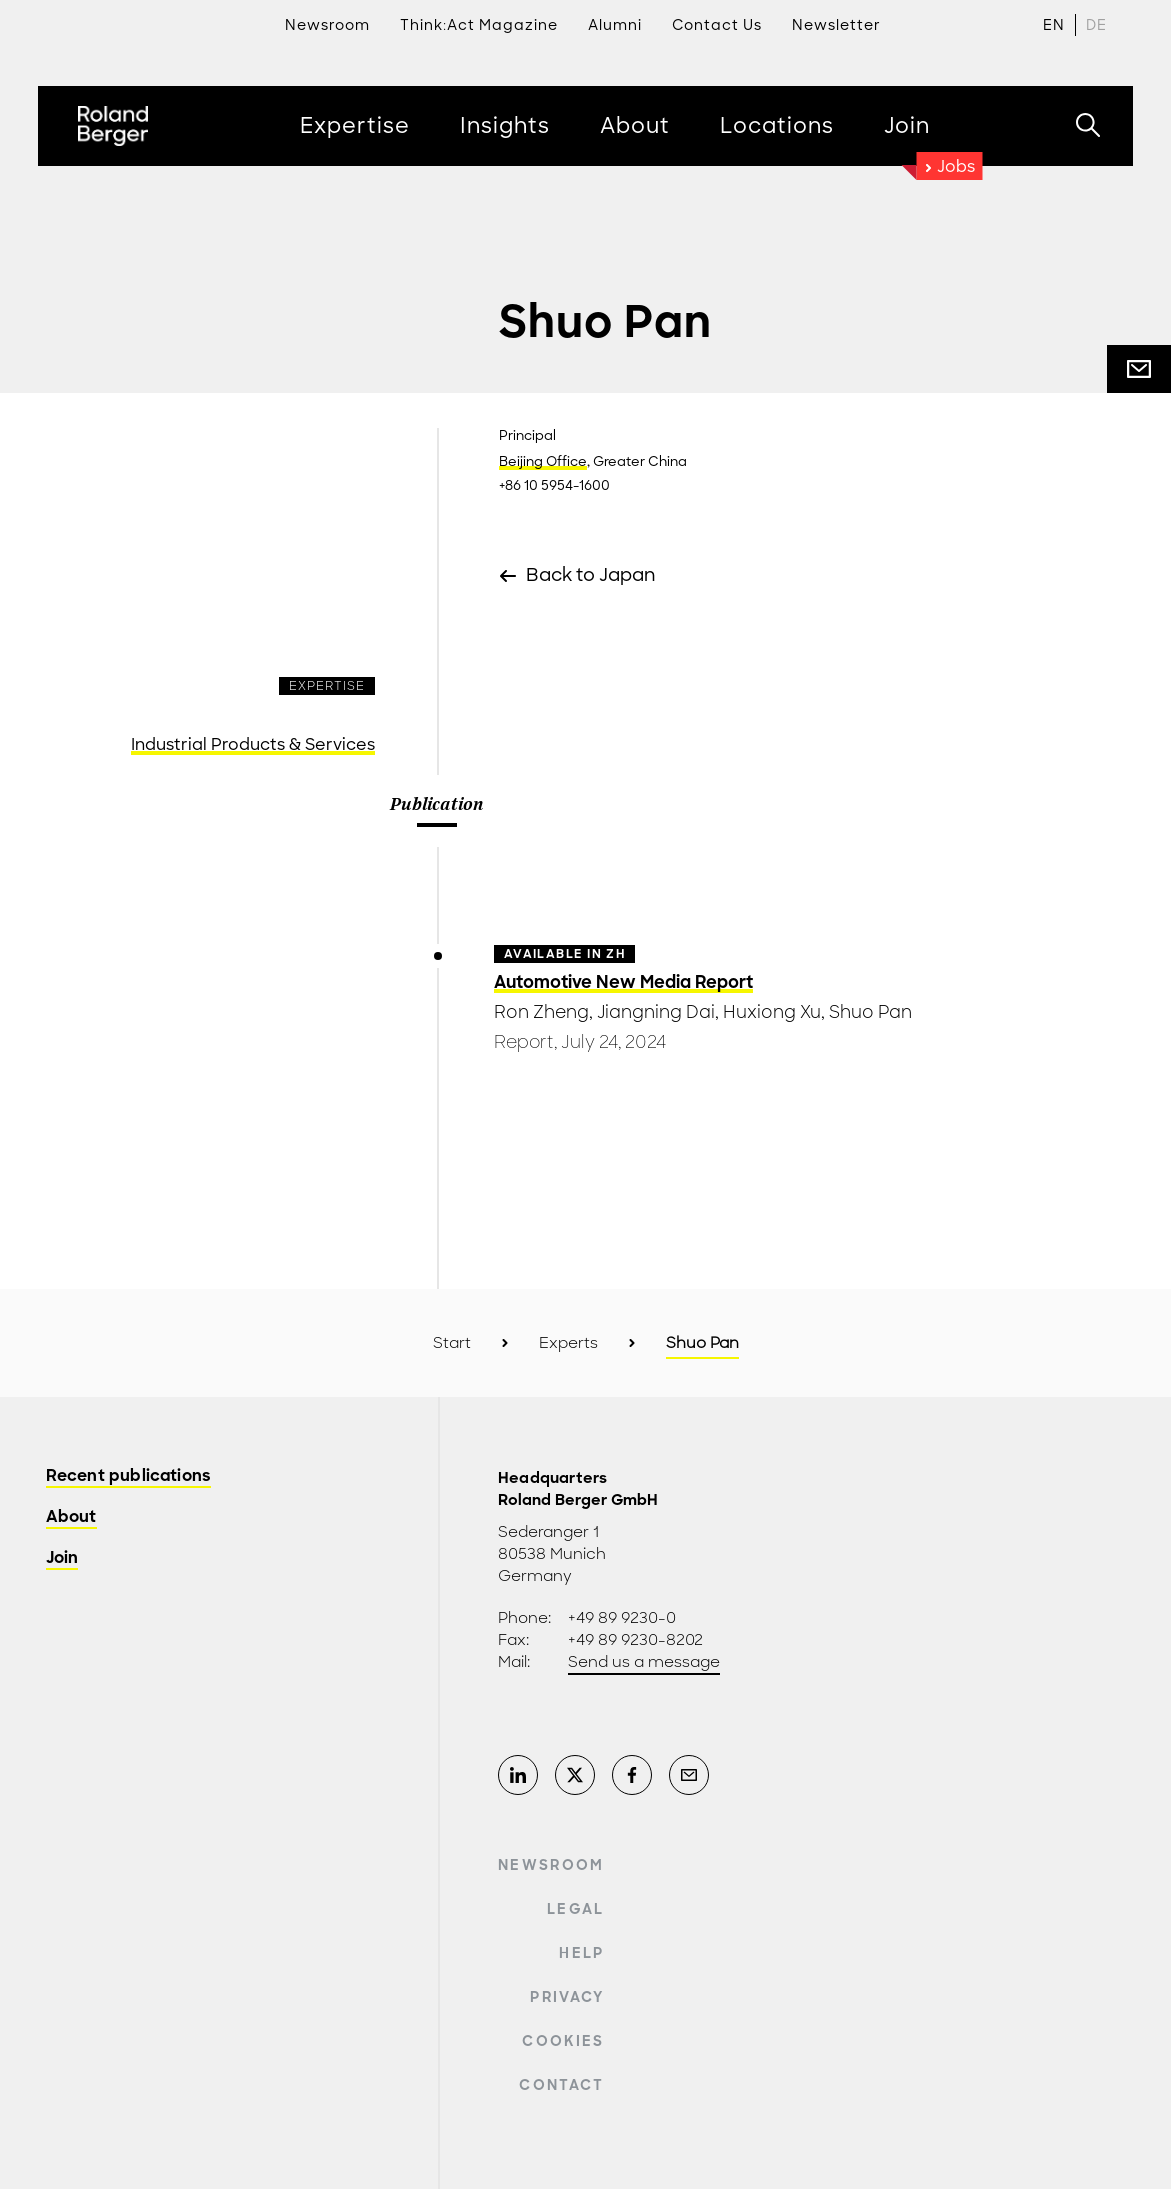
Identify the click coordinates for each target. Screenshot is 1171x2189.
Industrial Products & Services (253, 744)
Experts (568, 1343)
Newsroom (551, 1865)
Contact (561, 2085)
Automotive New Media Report (623, 982)
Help (581, 1953)
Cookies (563, 2041)
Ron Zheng (541, 1012)
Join (62, 1558)
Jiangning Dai (656, 1012)
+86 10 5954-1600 (554, 485)
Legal (576, 1909)
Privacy (567, 1997)
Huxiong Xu (772, 1012)
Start (452, 1343)
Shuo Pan (870, 1012)
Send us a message (644, 1662)
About (71, 1517)
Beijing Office (543, 462)
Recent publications (129, 1476)
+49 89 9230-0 (622, 1618)
